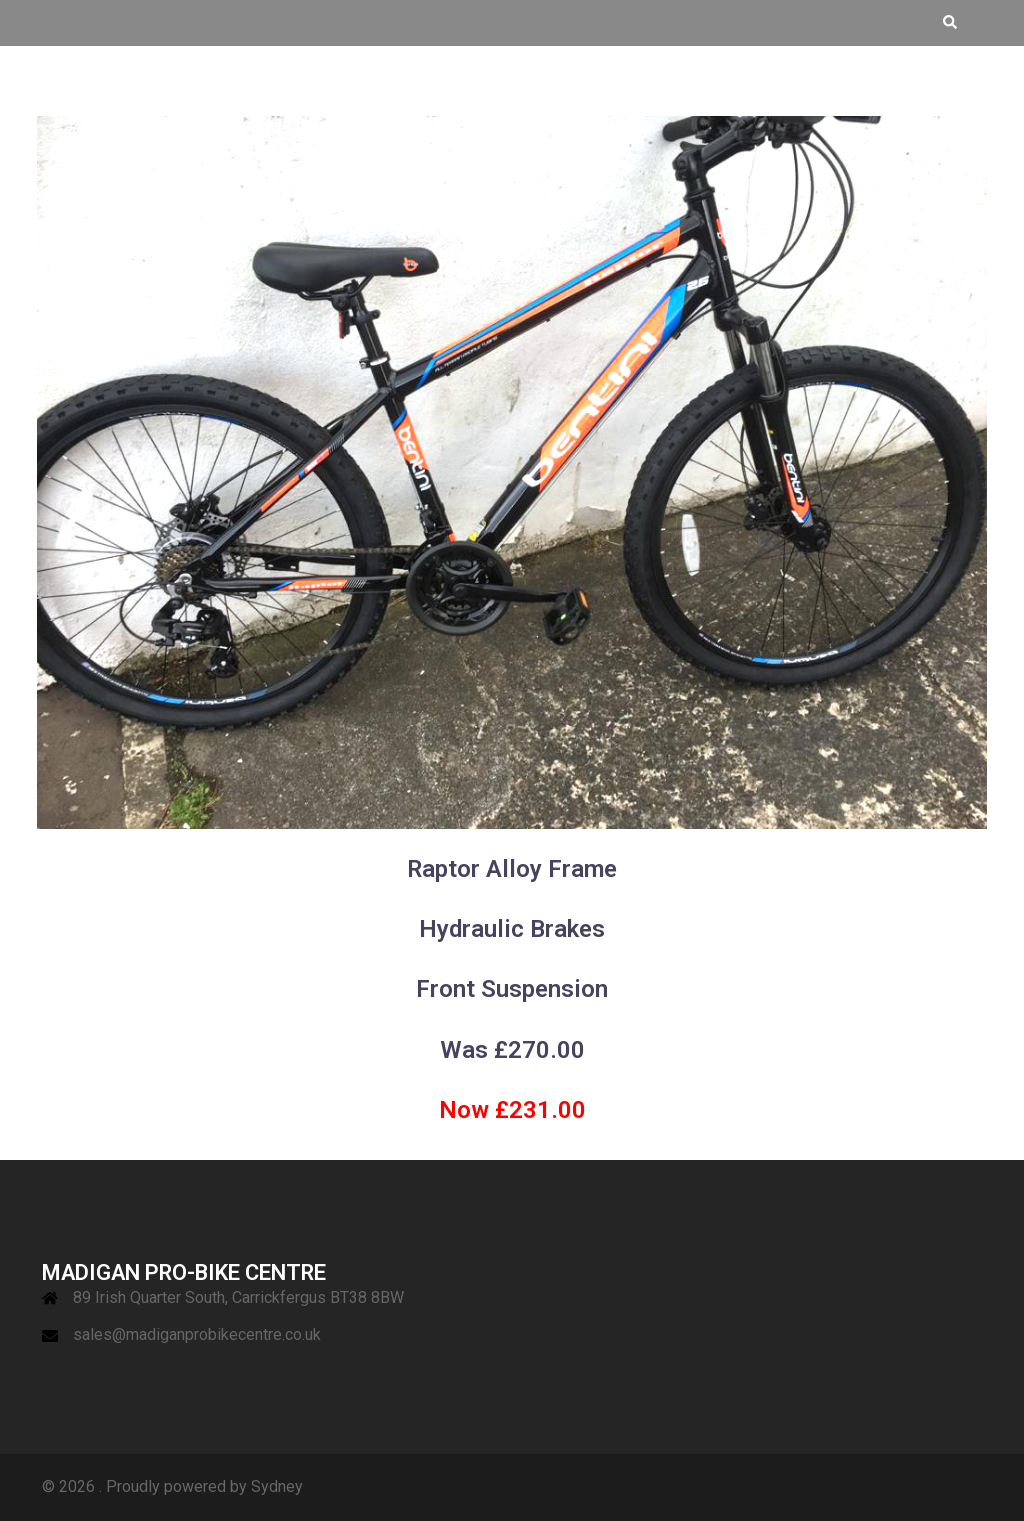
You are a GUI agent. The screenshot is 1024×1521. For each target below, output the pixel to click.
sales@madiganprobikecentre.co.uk (197, 1334)
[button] (949, 23)
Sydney (277, 1486)
